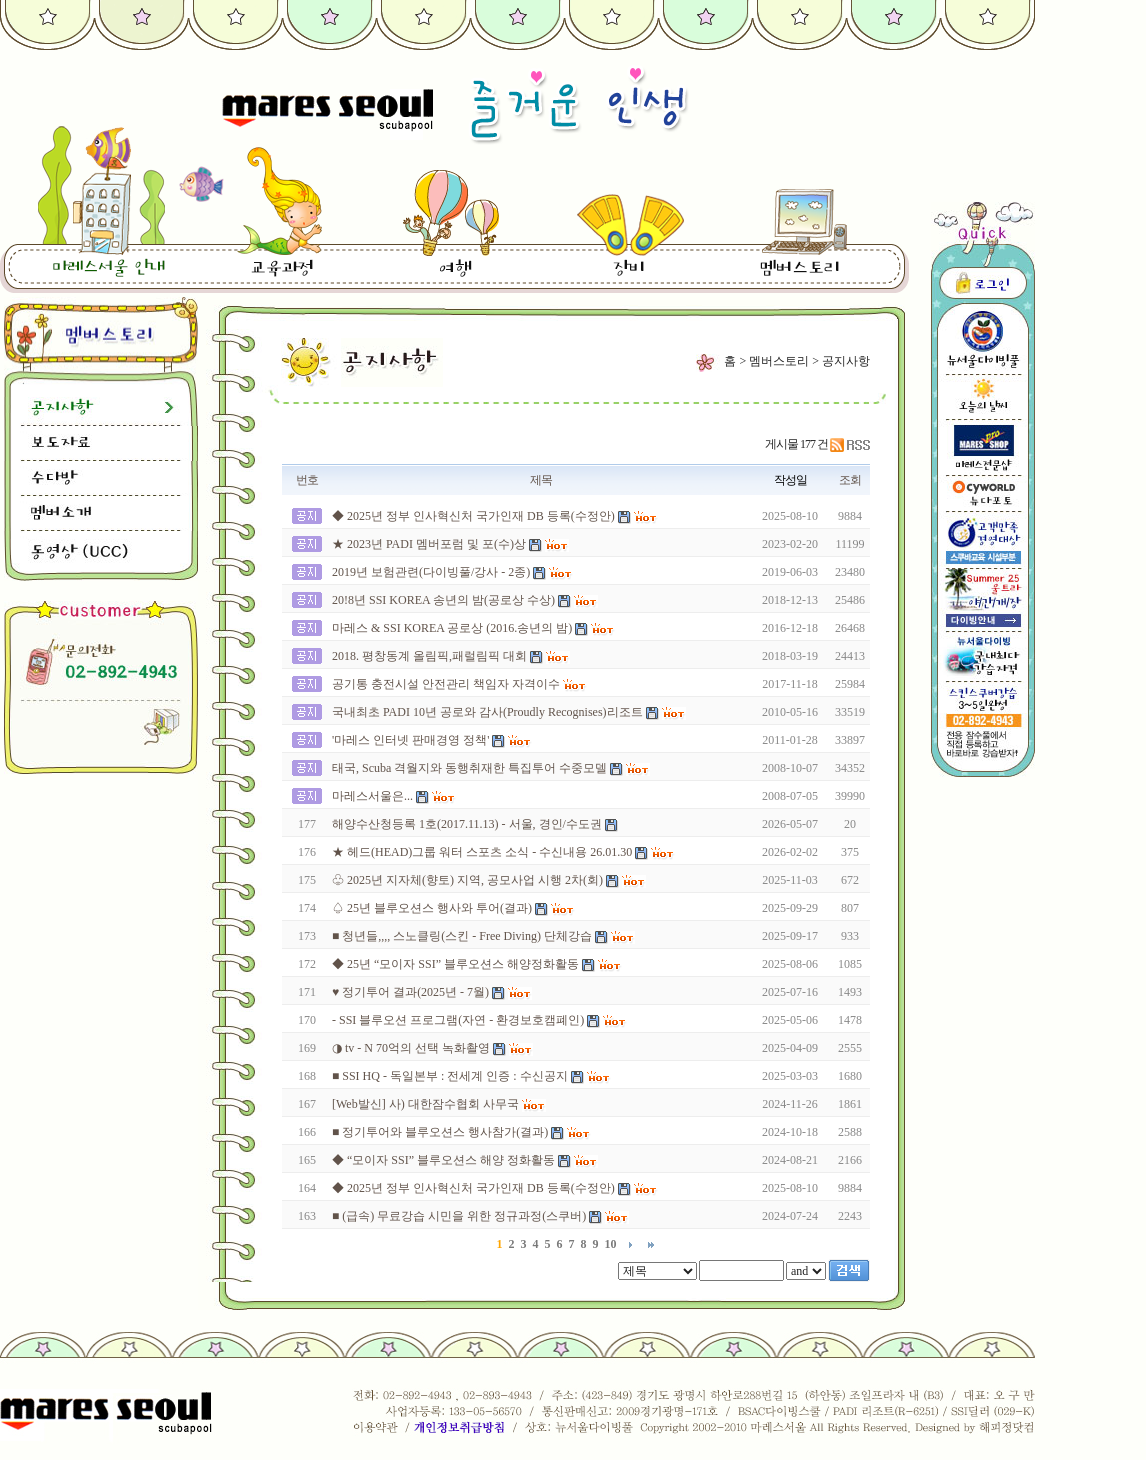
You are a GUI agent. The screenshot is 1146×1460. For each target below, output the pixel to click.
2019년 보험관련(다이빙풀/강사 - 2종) (431, 572)
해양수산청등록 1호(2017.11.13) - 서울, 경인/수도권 (467, 824)
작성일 (790, 480)
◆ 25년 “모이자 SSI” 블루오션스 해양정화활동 (455, 964)
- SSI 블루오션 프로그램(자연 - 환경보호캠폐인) (458, 1020)
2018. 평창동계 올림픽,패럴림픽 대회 (429, 656)
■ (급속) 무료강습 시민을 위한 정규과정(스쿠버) (459, 1216)
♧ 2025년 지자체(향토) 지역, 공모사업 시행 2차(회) (467, 880)
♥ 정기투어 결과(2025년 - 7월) (410, 992)
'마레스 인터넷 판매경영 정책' (410, 740)
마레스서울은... (372, 796)
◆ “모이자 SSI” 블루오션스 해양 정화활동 (443, 1160)
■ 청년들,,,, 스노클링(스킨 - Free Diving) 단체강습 (462, 936)
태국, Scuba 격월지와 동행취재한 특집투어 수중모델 (469, 768)
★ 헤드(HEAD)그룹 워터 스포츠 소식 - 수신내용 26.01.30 (482, 852)
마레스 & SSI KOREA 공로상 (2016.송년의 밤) (452, 628)
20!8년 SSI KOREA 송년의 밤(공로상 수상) (443, 600)
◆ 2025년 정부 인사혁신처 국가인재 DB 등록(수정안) (473, 516)
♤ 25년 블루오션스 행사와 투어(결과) (432, 908)
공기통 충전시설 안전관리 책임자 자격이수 (446, 684)
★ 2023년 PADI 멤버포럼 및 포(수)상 (429, 544)
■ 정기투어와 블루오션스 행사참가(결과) (440, 1132)
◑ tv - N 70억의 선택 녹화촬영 (411, 1048)
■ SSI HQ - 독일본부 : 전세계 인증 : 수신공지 (450, 1076)
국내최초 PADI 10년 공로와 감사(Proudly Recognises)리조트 (487, 712)
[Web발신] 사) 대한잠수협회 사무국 (425, 1104)
